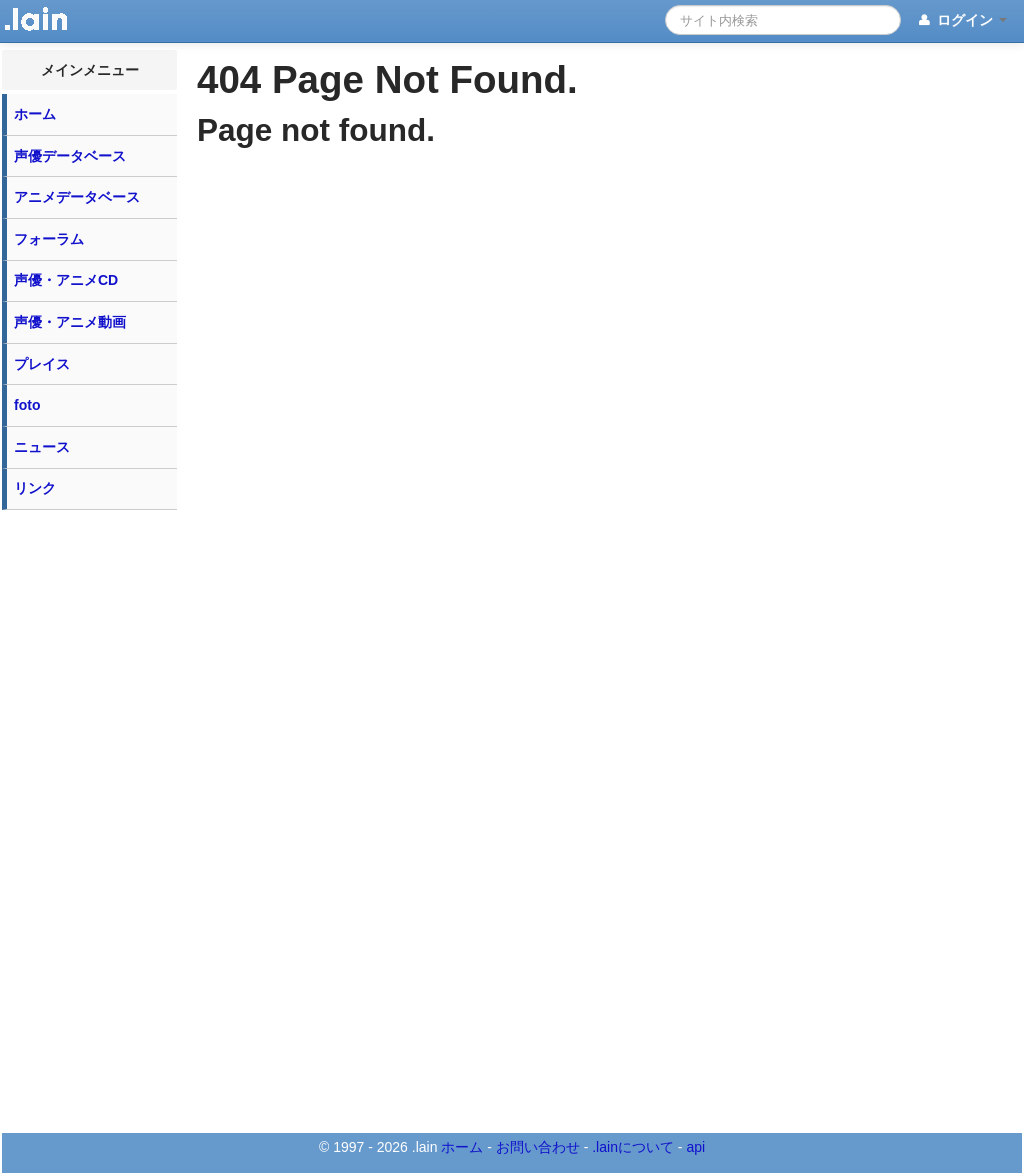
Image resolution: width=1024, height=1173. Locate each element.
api (695, 1147)
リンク (35, 488)
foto (27, 405)
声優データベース (70, 156)
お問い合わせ (538, 1147)
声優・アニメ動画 (70, 322)
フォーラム (49, 239)
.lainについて (633, 1147)
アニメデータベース (77, 197)
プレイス (42, 364)
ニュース (42, 447)
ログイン (961, 21)
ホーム (35, 114)
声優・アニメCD (66, 280)
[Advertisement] (90, 820)
